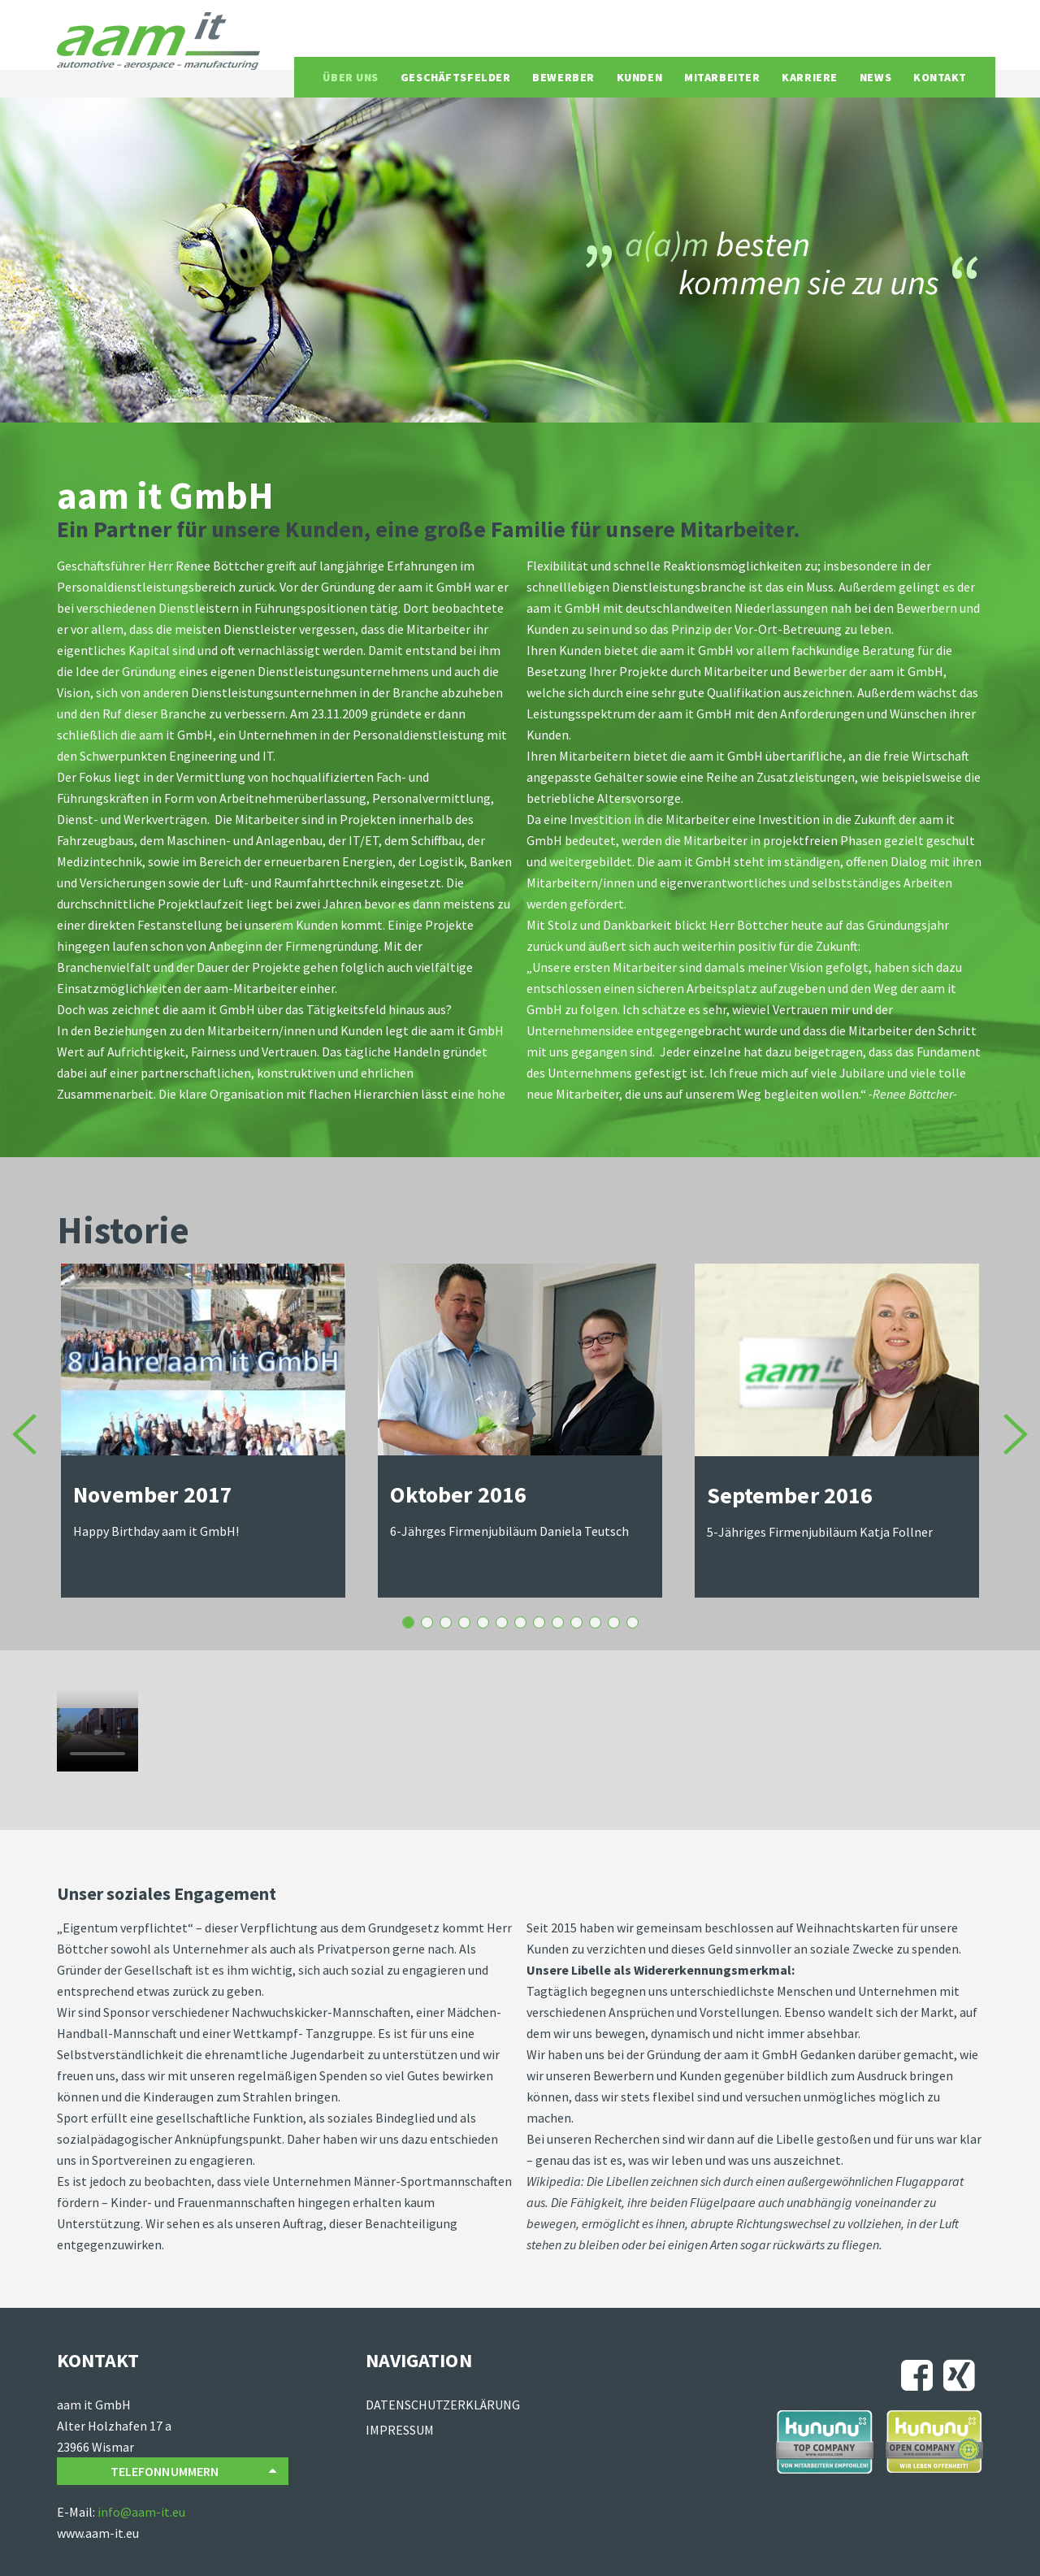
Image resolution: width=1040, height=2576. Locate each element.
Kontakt (940, 77)
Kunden (639, 77)
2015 (520, 1622)
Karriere (809, 77)
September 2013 (558, 1622)
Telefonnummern (193, 2471)
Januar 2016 (446, 1622)
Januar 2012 (595, 1622)
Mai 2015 (483, 1622)
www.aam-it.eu (98, 2533)
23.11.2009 (632, 1622)
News (875, 77)
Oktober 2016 (408, 1622)
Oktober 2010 (614, 1622)
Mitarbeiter (722, 77)
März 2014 (539, 1622)
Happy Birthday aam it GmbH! (156, 1531)
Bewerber (563, 77)
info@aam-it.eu (141, 2512)
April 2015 (502, 1622)
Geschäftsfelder (455, 77)
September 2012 (576, 1622)
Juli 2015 (464, 1622)
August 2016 (427, 1622)
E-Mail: (77, 2512)
